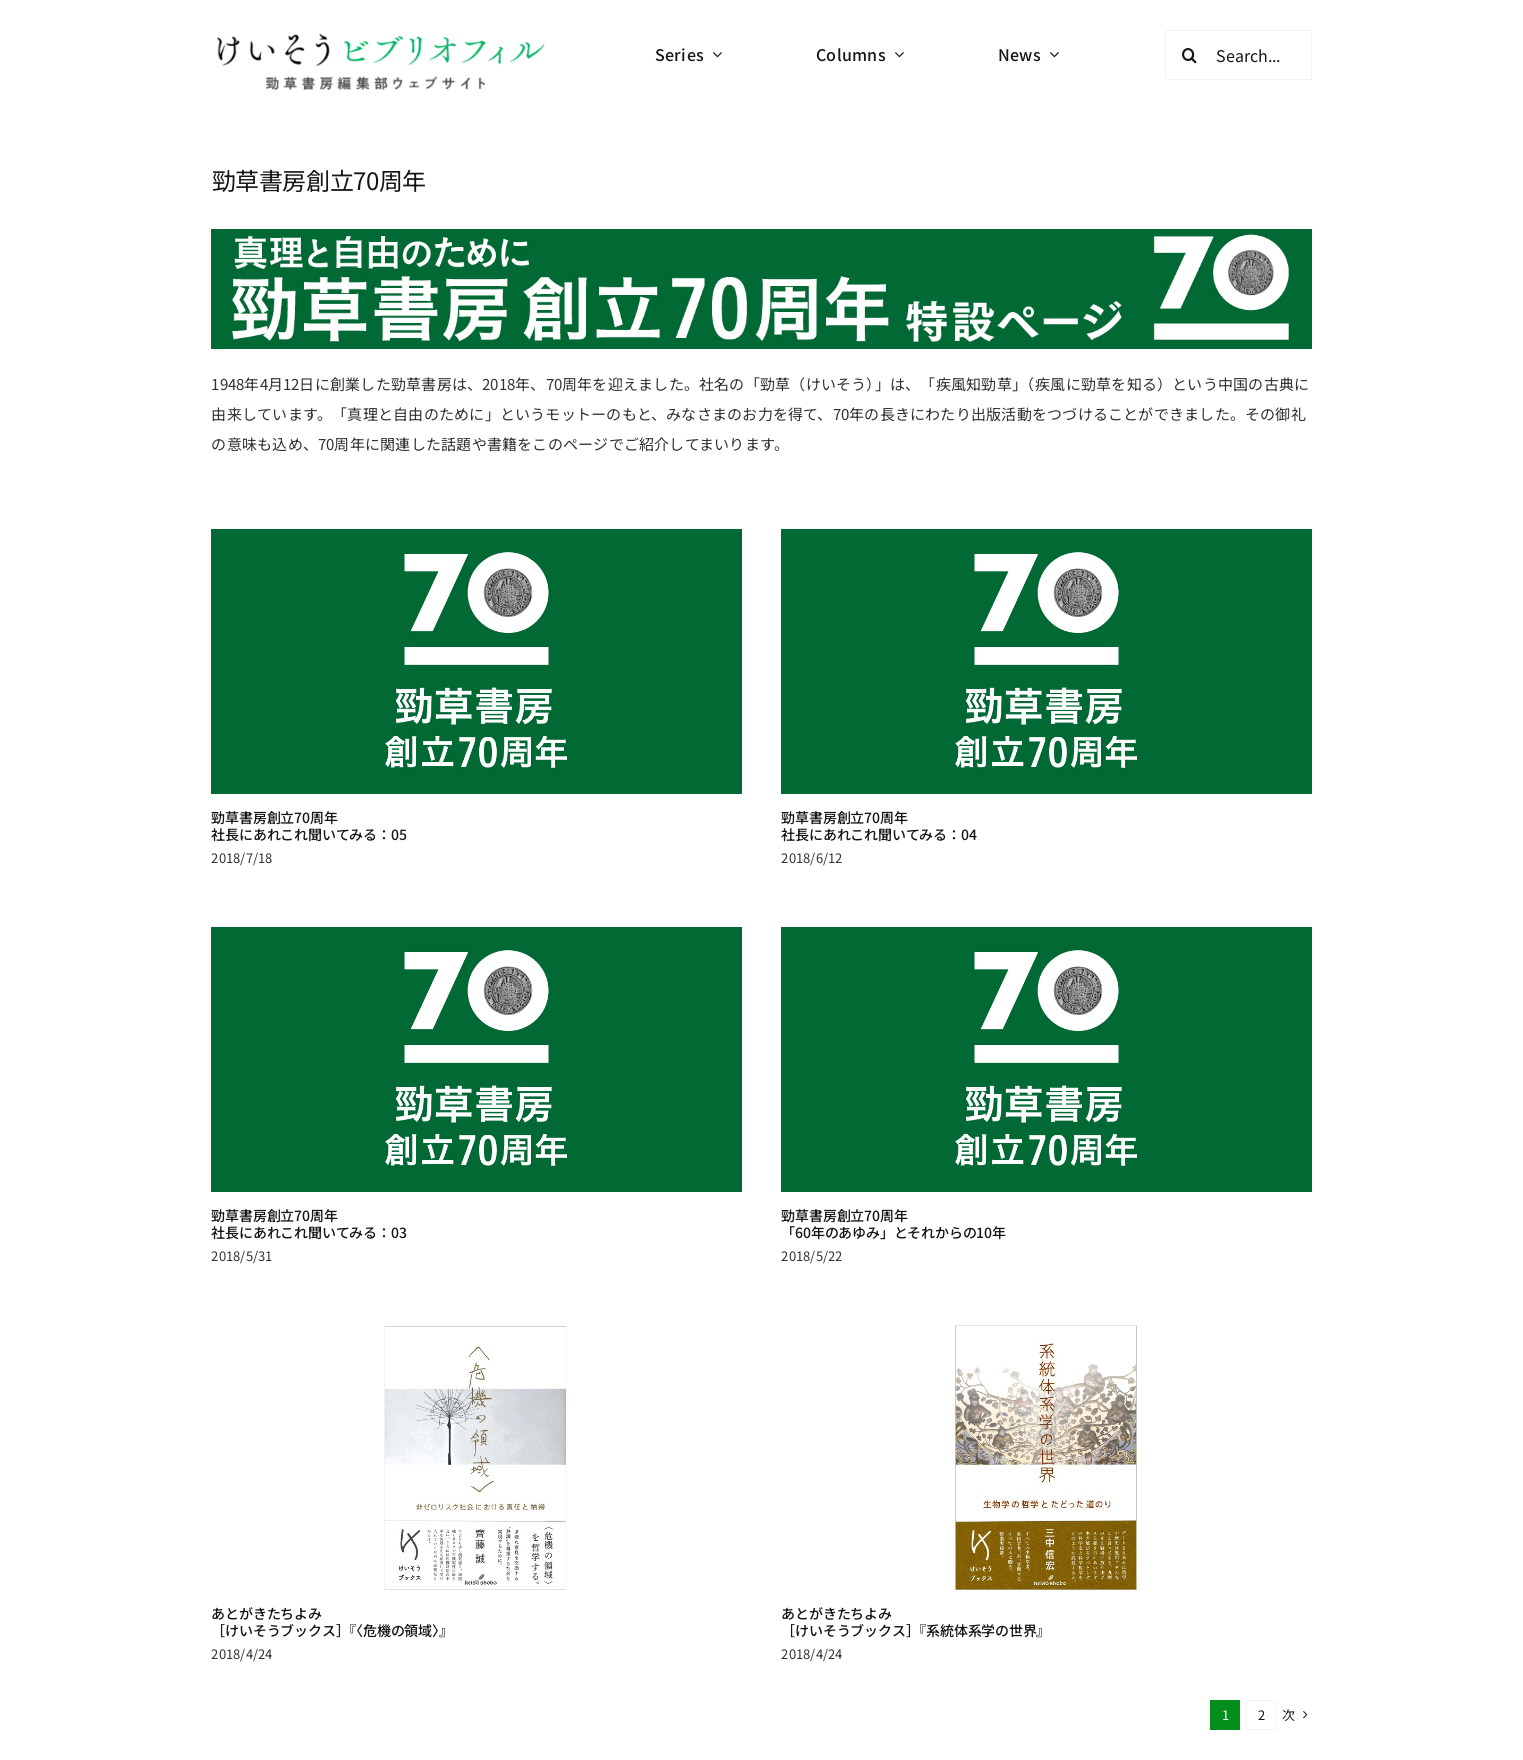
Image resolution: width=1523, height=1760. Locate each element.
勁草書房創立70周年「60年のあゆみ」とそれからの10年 (837, 1214)
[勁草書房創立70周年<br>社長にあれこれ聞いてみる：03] (551, 1020)
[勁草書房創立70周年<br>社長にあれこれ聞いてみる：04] (1028, 661)
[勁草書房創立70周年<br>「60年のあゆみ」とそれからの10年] (990, 1050)
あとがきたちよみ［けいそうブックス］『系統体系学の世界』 (934, 1573)
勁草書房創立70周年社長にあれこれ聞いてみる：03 (383, 1184)
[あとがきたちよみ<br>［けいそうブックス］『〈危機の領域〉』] (514, 1409)
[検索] (1190, 55)
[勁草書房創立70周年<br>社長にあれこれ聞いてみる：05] (476, 661)
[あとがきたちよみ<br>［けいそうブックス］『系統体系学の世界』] (1065, 1409)
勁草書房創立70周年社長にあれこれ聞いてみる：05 (308, 825)
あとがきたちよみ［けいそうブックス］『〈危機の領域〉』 (369, 1573)
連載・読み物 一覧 (661, 1709)
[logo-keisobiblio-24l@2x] (379, 37)
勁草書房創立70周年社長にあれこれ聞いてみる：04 (860, 825)
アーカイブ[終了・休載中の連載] (724, 1733)
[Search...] (1238, 55)
